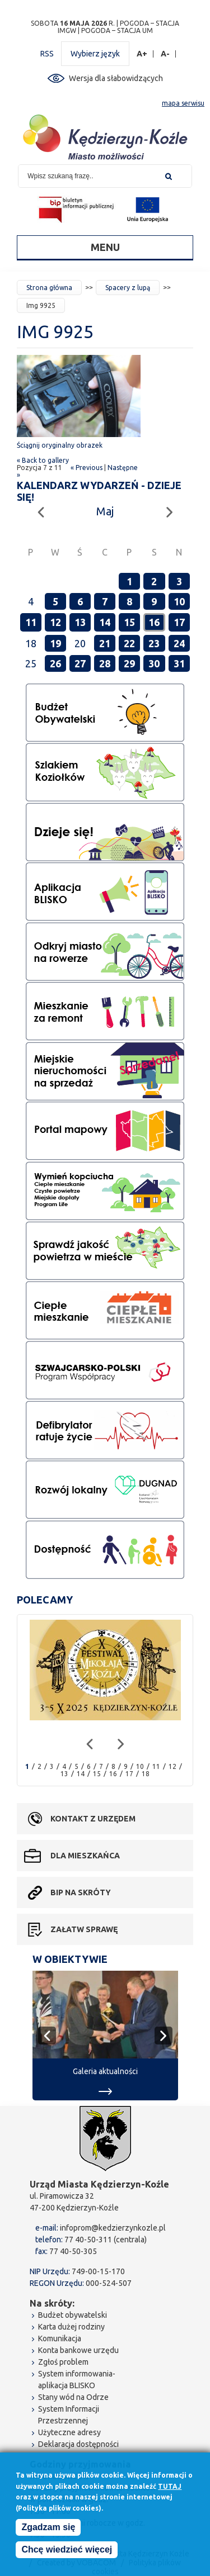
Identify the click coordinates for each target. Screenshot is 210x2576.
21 (104, 643)
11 (30, 622)
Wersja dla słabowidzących (116, 78)
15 (129, 622)
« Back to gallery (43, 460)
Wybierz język (95, 53)
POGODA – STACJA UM (117, 30)
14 (104, 622)
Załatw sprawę (84, 1929)
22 (129, 643)
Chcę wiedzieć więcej (66, 2551)
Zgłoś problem (63, 2361)
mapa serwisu (183, 103)
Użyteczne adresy (69, 2432)
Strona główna (49, 287)
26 (55, 663)
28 (104, 663)
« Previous (86, 467)
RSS (47, 53)
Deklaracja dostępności (78, 2444)
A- (165, 54)
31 (179, 663)
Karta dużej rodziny (71, 2326)
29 (129, 663)
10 (179, 601)
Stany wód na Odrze (73, 2397)
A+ (142, 54)
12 (55, 622)
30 (154, 663)
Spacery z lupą (127, 287)
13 (80, 622)
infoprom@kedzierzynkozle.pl (113, 2227)
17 (179, 622)
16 (154, 622)
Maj (105, 511)
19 (55, 643)
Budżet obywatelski (72, 2315)
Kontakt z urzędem (93, 1818)
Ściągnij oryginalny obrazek (59, 445)
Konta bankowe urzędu (78, 2350)
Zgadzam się (48, 2529)
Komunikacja (59, 2338)
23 (154, 643)
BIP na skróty (80, 1892)
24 (179, 643)
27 (80, 663)
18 (146, 1773)
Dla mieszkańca (85, 1855)
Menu (105, 247)
